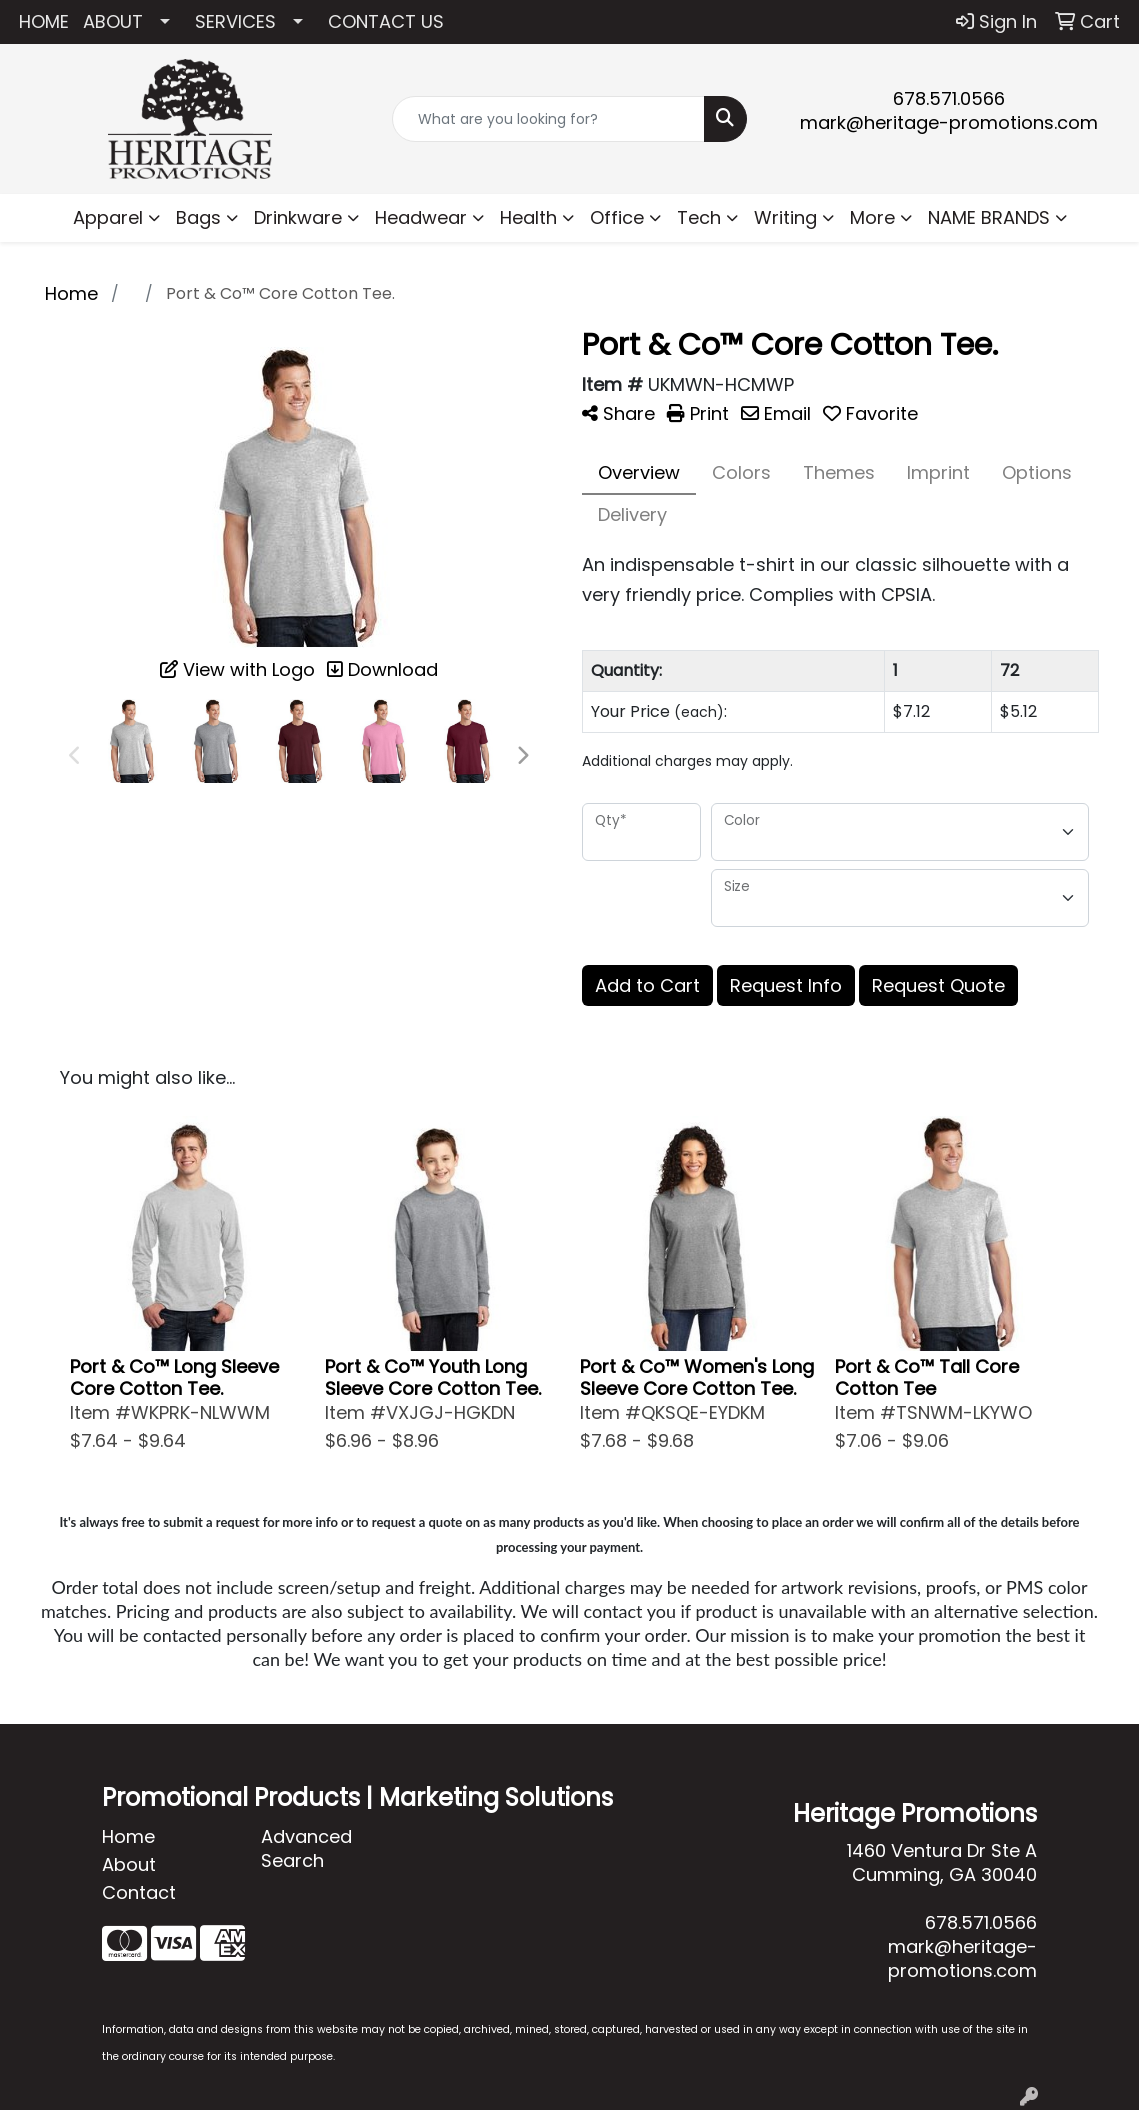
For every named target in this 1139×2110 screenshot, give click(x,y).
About (129, 1864)
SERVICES (235, 21)
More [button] (872, 217)
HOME (44, 21)
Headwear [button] (421, 217)
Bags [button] (198, 217)
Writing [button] (785, 217)
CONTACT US (386, 21)
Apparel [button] (108, 217)
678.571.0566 (949, 98)
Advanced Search (306, 1848)
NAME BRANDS (989, 217)
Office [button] (617, 217)
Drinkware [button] (298, 217)
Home (128, 1836)
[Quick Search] (549, 119)
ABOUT (113, 21)
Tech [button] (699, 217)
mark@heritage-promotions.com (949, 122)
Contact (139, 1892)
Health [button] (528, 217)
